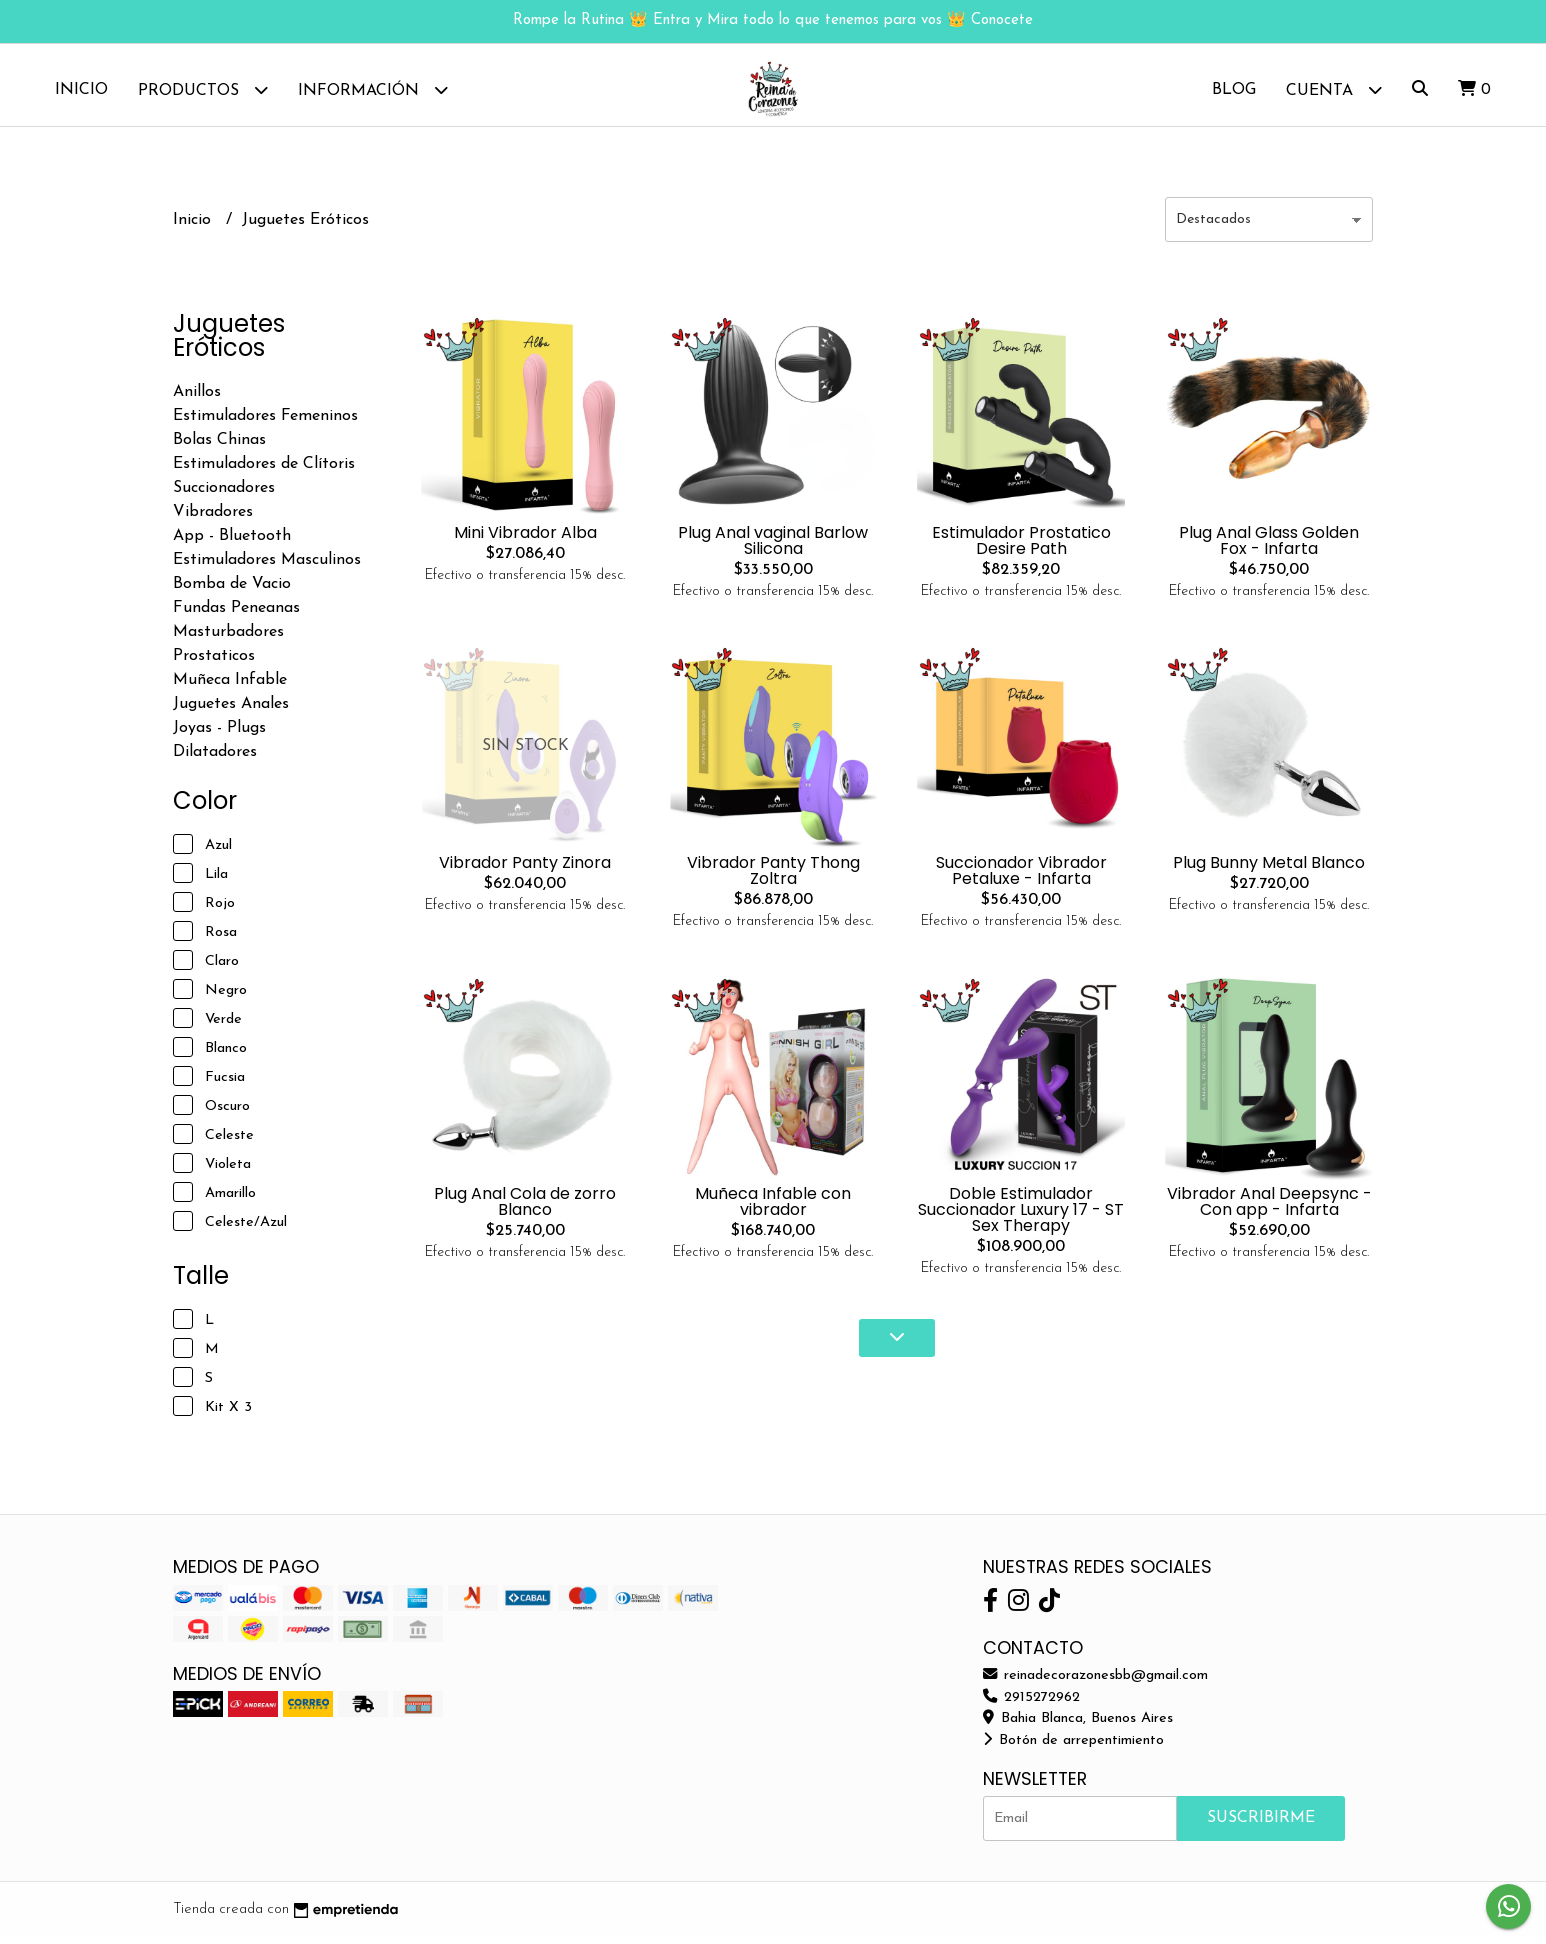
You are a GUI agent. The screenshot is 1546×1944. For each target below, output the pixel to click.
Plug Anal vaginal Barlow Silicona (773, 548)
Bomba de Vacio (232, 592)
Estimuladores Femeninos (265, 424)
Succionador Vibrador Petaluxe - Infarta (1021, 878)
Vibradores (213, 520)
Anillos (197, 400)
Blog (1234, 90)
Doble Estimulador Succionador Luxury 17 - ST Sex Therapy (1021, 1216)
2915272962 (1031, 1704)
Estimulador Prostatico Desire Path (1021, 548)
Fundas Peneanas (236, 616)
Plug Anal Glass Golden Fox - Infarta (1269, 548)
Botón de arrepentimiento (1073, 1748)
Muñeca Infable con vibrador (773, 1208)
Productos (203, 89)
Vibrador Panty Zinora (525, 870)
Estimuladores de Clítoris (264, 472)
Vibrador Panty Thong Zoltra (773, 878)
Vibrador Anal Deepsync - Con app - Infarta (1269, 1208)
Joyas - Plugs (219, 736)
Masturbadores (228, 640)
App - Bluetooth (232, 544)
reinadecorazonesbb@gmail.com (1095, 1683)
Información (373, 89)
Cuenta (1334, 89)
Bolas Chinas (219, 448)
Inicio (81, 90)
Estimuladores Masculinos (267, 568)
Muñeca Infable (230, 688)
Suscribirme (1261, 1826)
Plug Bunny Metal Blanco (1269, 870)
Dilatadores (215, 760)
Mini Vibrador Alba (525, 540)
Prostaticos (214, 664)
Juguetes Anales (231, 712)
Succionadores (224, 496)
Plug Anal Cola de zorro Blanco (525, 1208)
